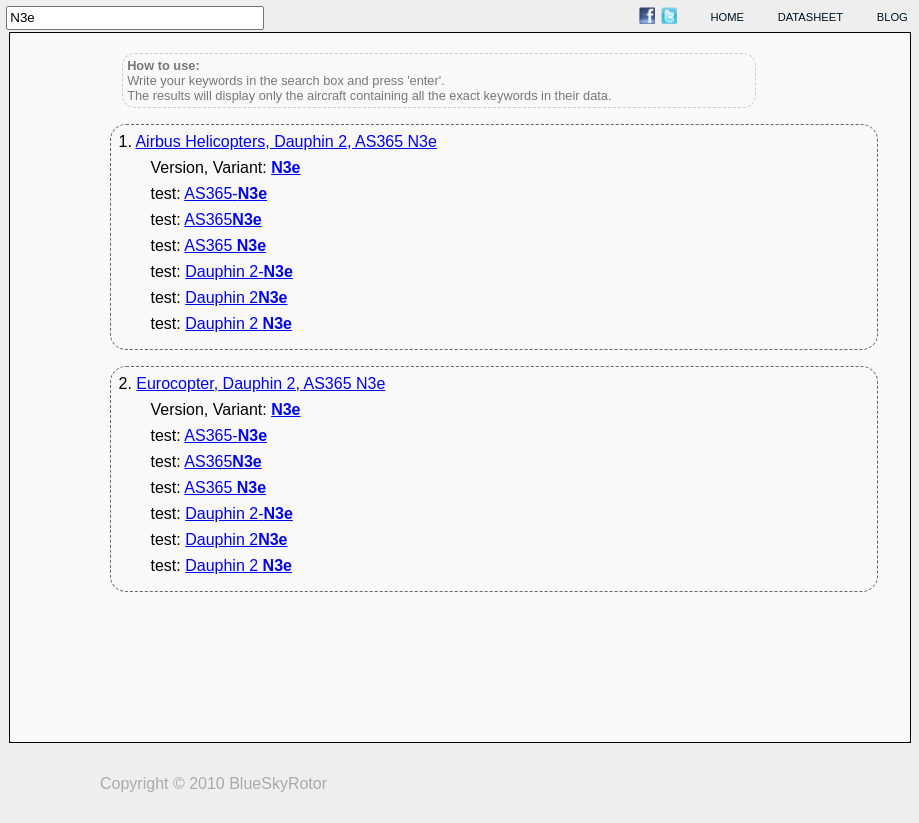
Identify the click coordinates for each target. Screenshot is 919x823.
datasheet (810, 17)
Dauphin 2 (236, 297)
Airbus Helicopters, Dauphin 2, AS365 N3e (286, 141)
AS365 (222, 219)
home (728, 17)
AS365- (225, 193)
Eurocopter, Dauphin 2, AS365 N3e (260, 383)
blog (892, 17)
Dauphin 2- (239, 271)
